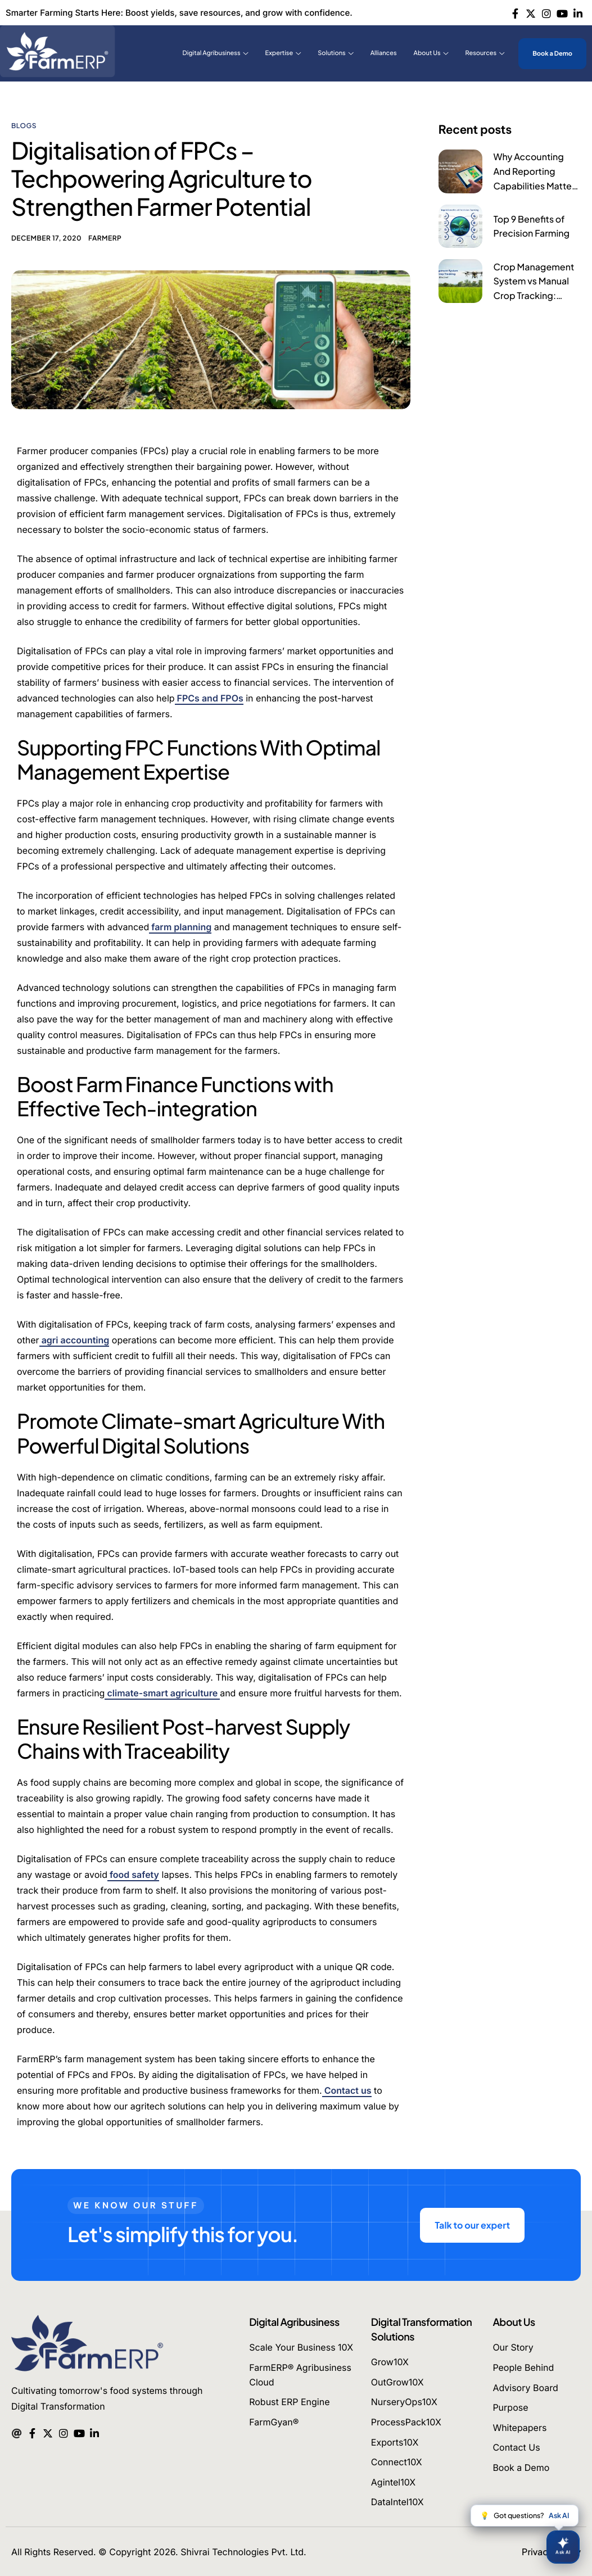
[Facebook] (515, 12)
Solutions (335, 53)
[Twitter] (531, 12)
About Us (431, 53)
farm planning (180, 926)
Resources (485, 53)
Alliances (383, 53)
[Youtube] (562, 12)
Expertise (283, 53)
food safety (133, 1874)
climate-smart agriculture (162, 1693)
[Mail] (16, 2432)
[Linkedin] (577, 12)
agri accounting (74, 1340)
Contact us (347, 2090)
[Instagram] (546, 12)
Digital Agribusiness (215, 53)
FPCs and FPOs (209, 698)
